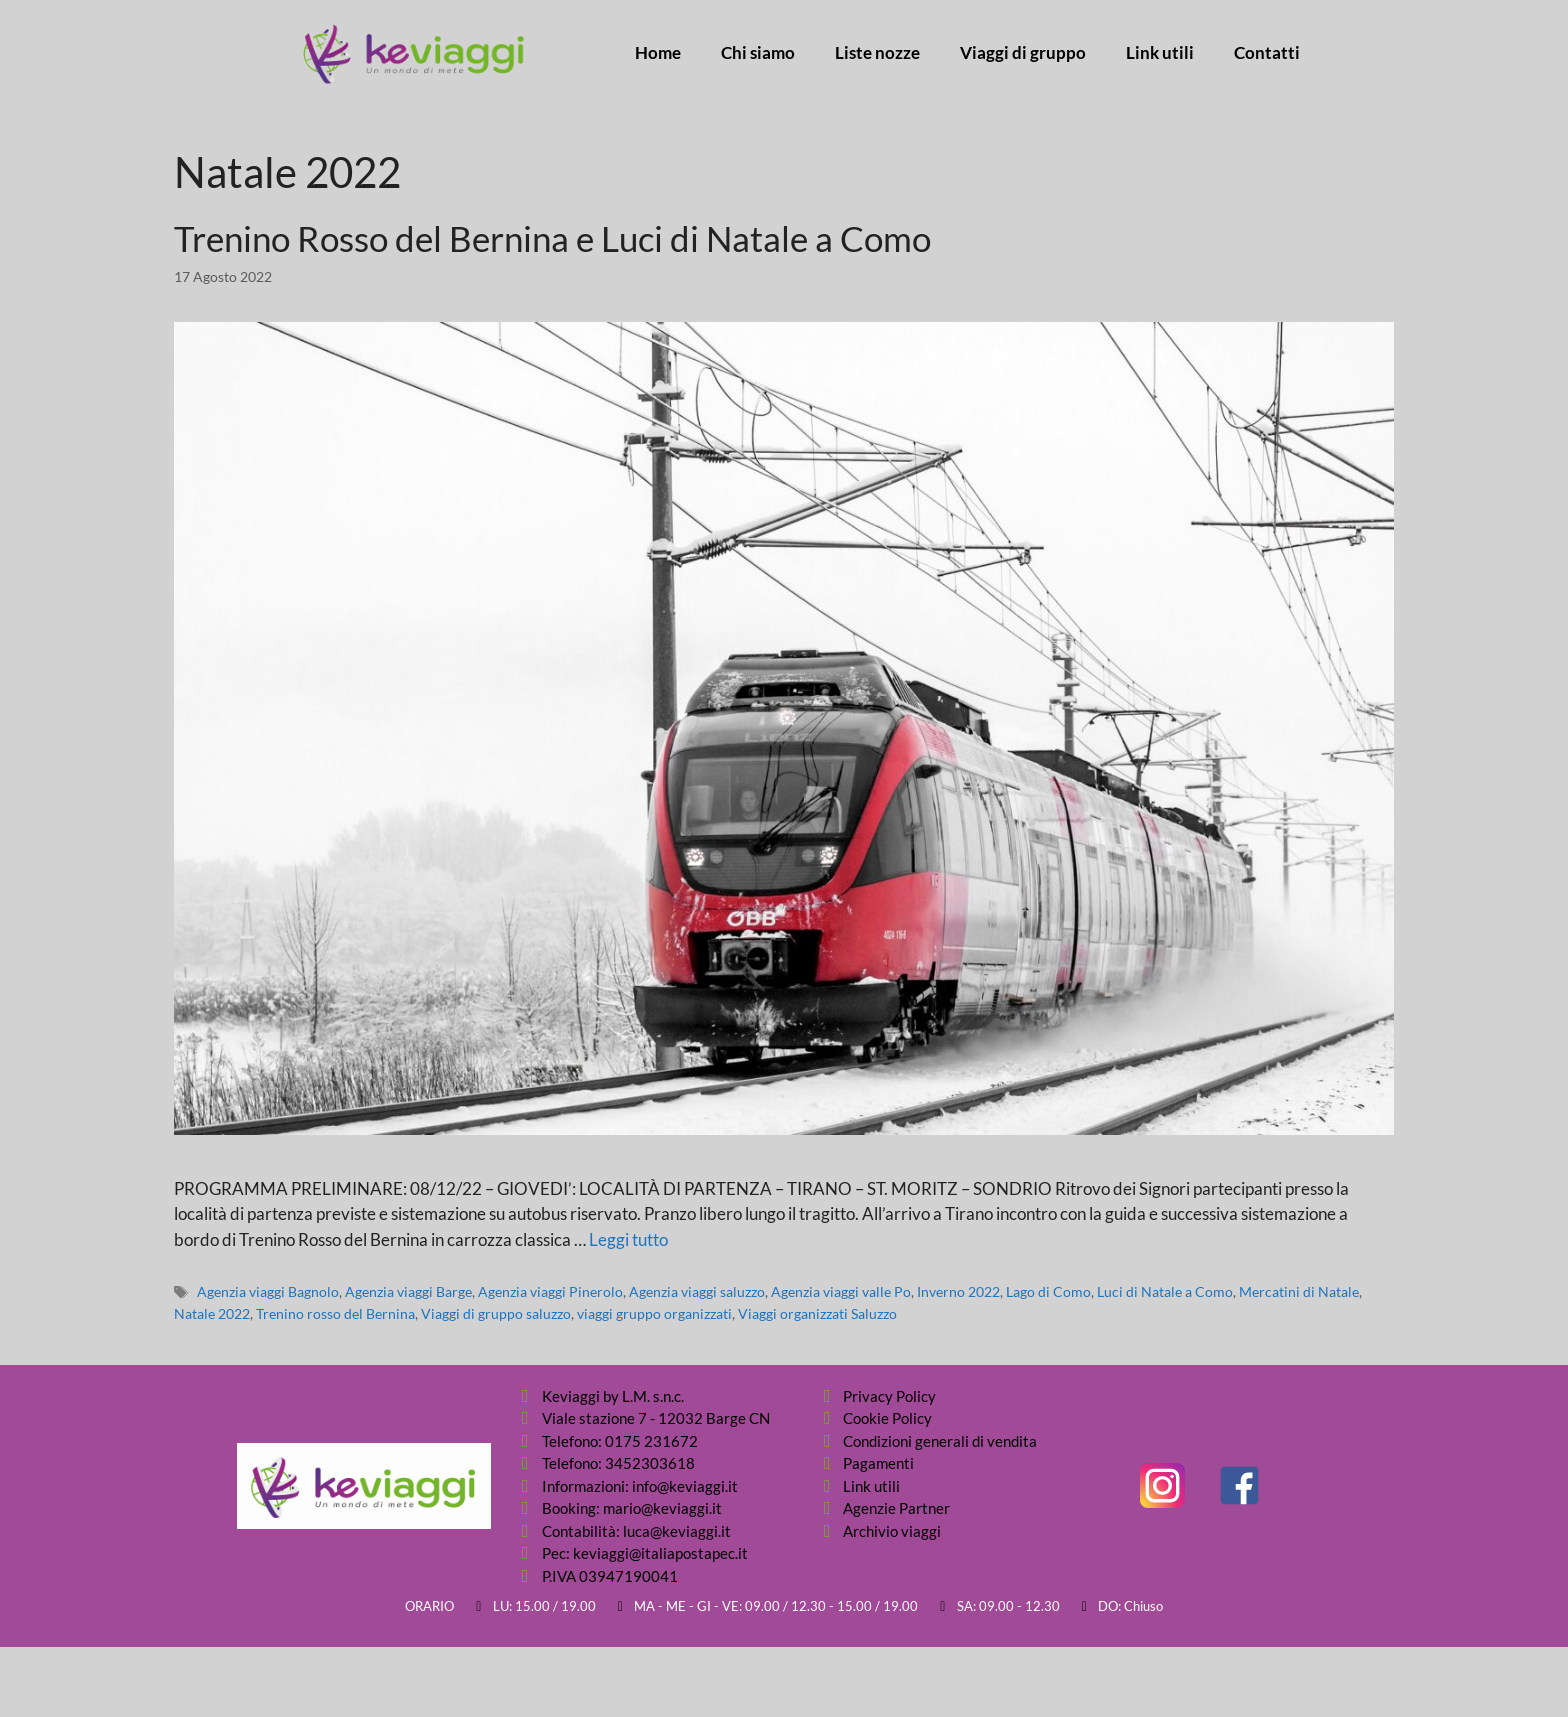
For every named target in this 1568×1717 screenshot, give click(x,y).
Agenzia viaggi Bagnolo (268, 1291)
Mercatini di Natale (1299, 1291)
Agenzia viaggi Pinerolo (550, 1291)
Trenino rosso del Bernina (335, 1313)
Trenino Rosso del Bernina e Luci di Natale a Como (552, 238)
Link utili (1160, 53)
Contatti (1267, 53)
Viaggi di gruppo (1023, 53)
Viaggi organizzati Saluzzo (817, 1313)
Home (658, 53)
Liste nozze (877, 53)
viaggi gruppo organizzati (654, 1313)
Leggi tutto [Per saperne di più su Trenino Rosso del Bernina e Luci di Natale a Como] (628, 1239)
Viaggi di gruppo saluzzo (496, 1313)
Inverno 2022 (958, 1291)
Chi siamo (758, 53)
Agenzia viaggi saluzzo (697, 1291)
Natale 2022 (212, 1313)
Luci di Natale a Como (1165, 1291)
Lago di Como (1048, 1291)
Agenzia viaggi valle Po (841, 1291)
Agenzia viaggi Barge (408, 1291)
